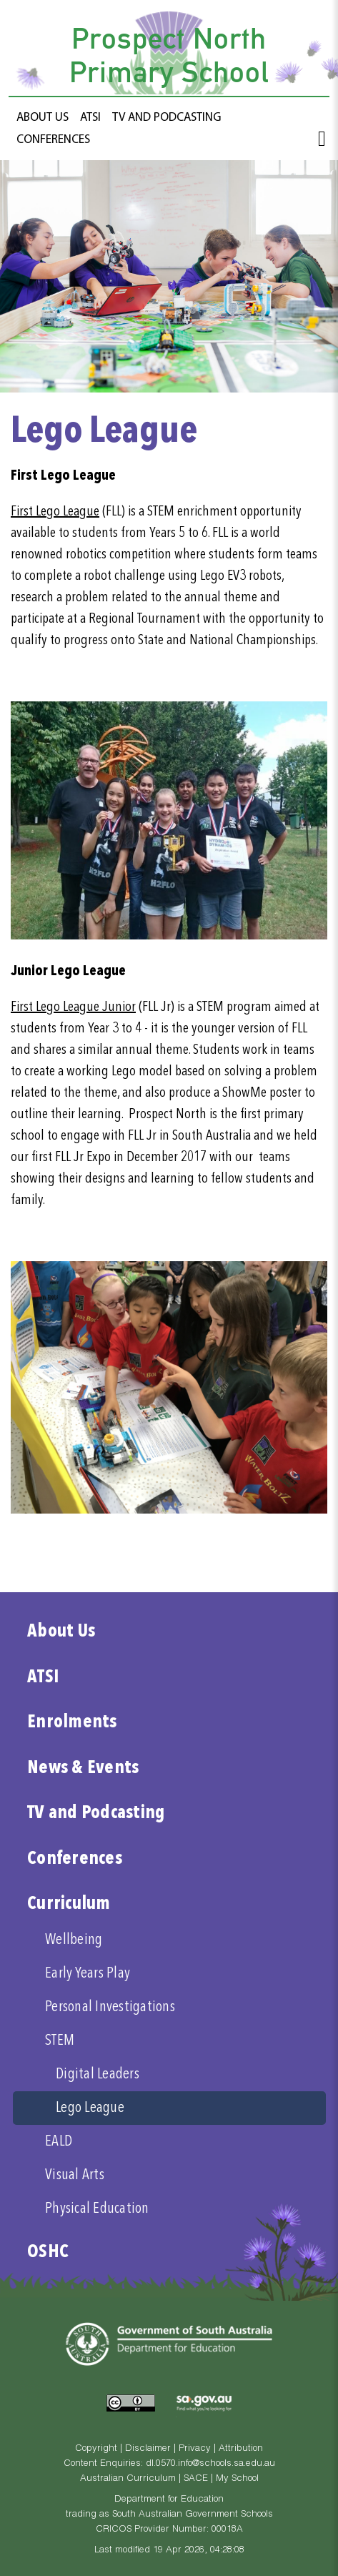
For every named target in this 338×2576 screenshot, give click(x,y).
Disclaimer (148, 2449)
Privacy (195, 2449)
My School (237, 2479)
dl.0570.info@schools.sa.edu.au (210, 2464)
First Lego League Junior (73, 1007)
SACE (196, 2479)
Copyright (96, 2449)
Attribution (241, 2449)
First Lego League (55, 512)
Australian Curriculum (128, 2479)
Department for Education (169, 2500)
